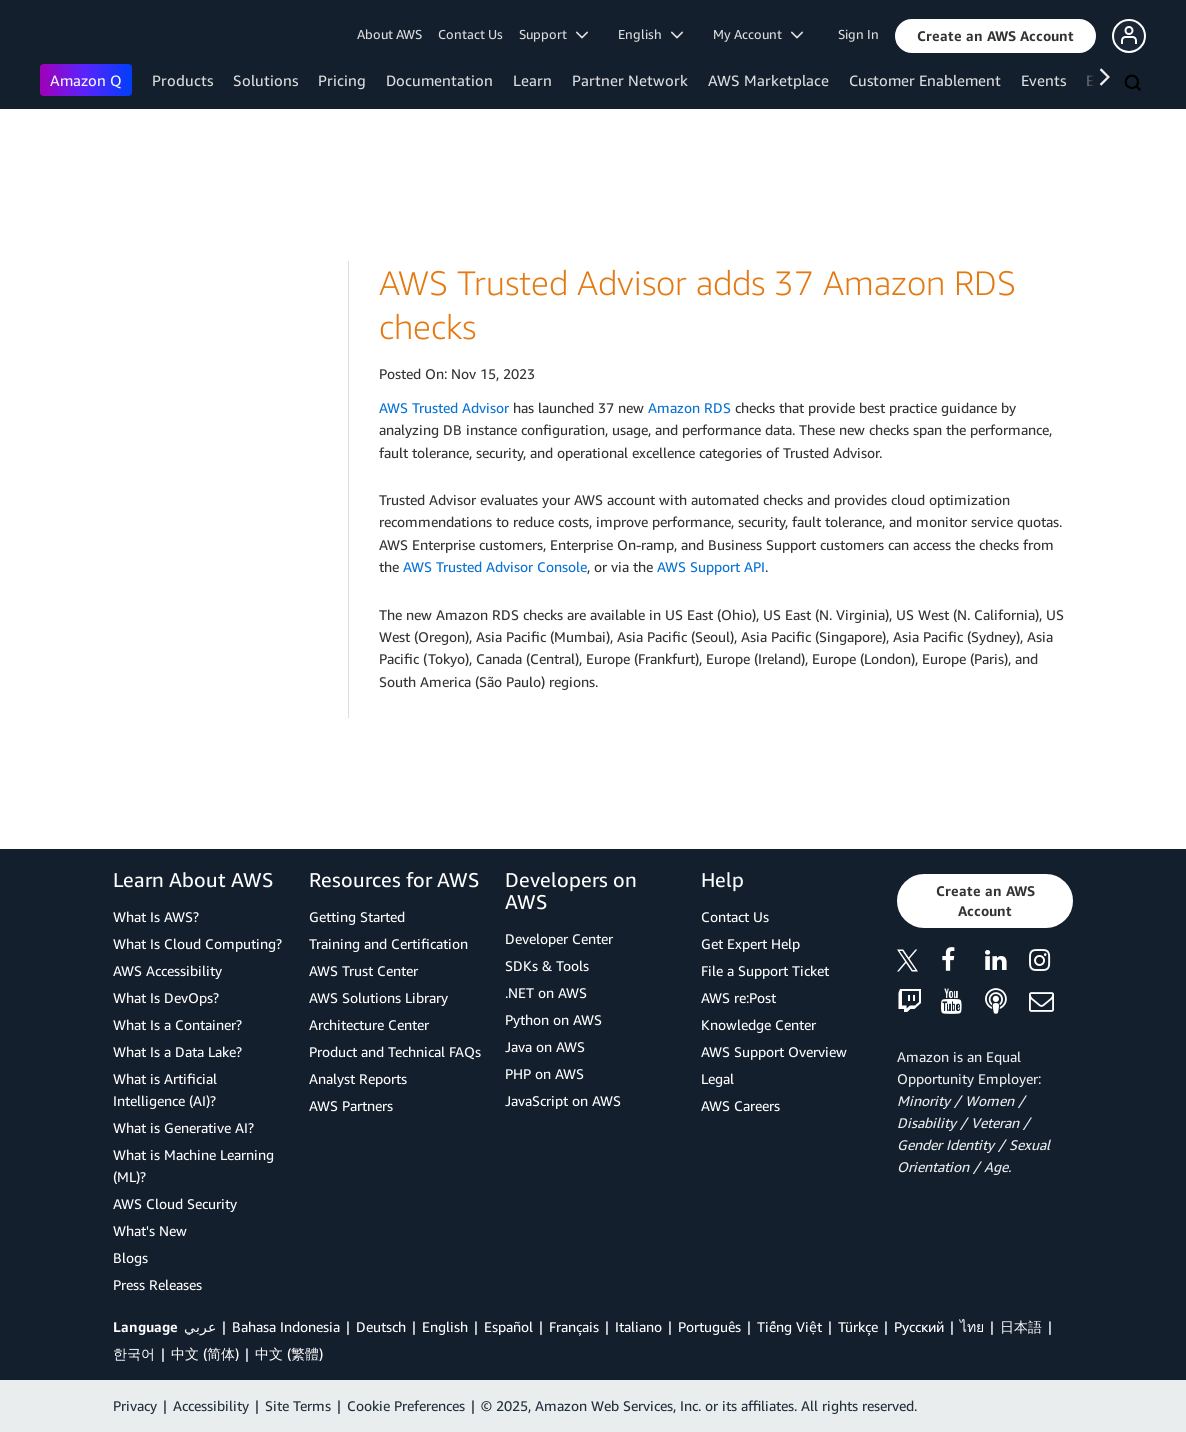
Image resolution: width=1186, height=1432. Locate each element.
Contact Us (470, 34)
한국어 (134, 1353)
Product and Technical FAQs (395, 1051)
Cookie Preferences (406, 1405)
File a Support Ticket (765, 970)
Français (574, 1326)
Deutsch (381, 1326)
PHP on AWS (544, 1073)
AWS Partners (351, 1105)
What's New (150, 1230)
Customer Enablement (925, 80)
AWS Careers (740, 1105)
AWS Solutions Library (378, 997)
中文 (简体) (205, 1353)
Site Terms (298, 1405)
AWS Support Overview (774, 1051)
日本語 (1021, 1326)
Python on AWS (553, 1019)
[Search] (1135, 84)
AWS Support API (711, 566)
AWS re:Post (738, 997)
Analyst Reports (358, 1078)
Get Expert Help (750, 943)
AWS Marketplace (768, 80)
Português (709, 1326)
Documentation (439, 80)
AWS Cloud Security (175, 1203)
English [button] (650, 34)
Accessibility (211, 1405)
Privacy (135, 1405)
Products (182, 80)
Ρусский (919, 1326)
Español (508, 1326)
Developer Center (559, 938)
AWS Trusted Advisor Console (495, 566)
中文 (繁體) (289, 1353)
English (445, 1326)
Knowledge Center (758, 1024)
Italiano (638, 1326)
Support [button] (553, 34)
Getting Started (357, 916)
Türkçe (858, 1326)
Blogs (130, 1257)
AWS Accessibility (167, 970)
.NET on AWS (546, 992)
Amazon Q (86, 80)
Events (1043, 80)
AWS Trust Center (363, 970)
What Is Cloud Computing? (197, 943)
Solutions (265, 80)
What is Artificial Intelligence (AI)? (165, 1089)
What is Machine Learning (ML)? (193, 1165)
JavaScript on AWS (563, 1100)
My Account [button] (758, 34)
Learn (532, 80)
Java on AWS (545, 1046)
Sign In (858, 34)
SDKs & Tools (547, 965)
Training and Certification (388, 943)
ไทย (972, 1326)
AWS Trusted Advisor (444, 407)
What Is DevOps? (166, 997)
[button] (995, 36)
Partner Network (630, 80)
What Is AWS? (156, 916)
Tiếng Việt (789, 1326)
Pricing (342, 80)
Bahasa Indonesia (286, 1326)
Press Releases (157, 1284)
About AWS (389, 34)
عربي (200, 1326)
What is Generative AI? (183, 1127)
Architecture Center (369, 1024)
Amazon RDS (689, 407)
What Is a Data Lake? (177, 1051)
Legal (717, 1078)
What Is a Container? (177, 1024)
